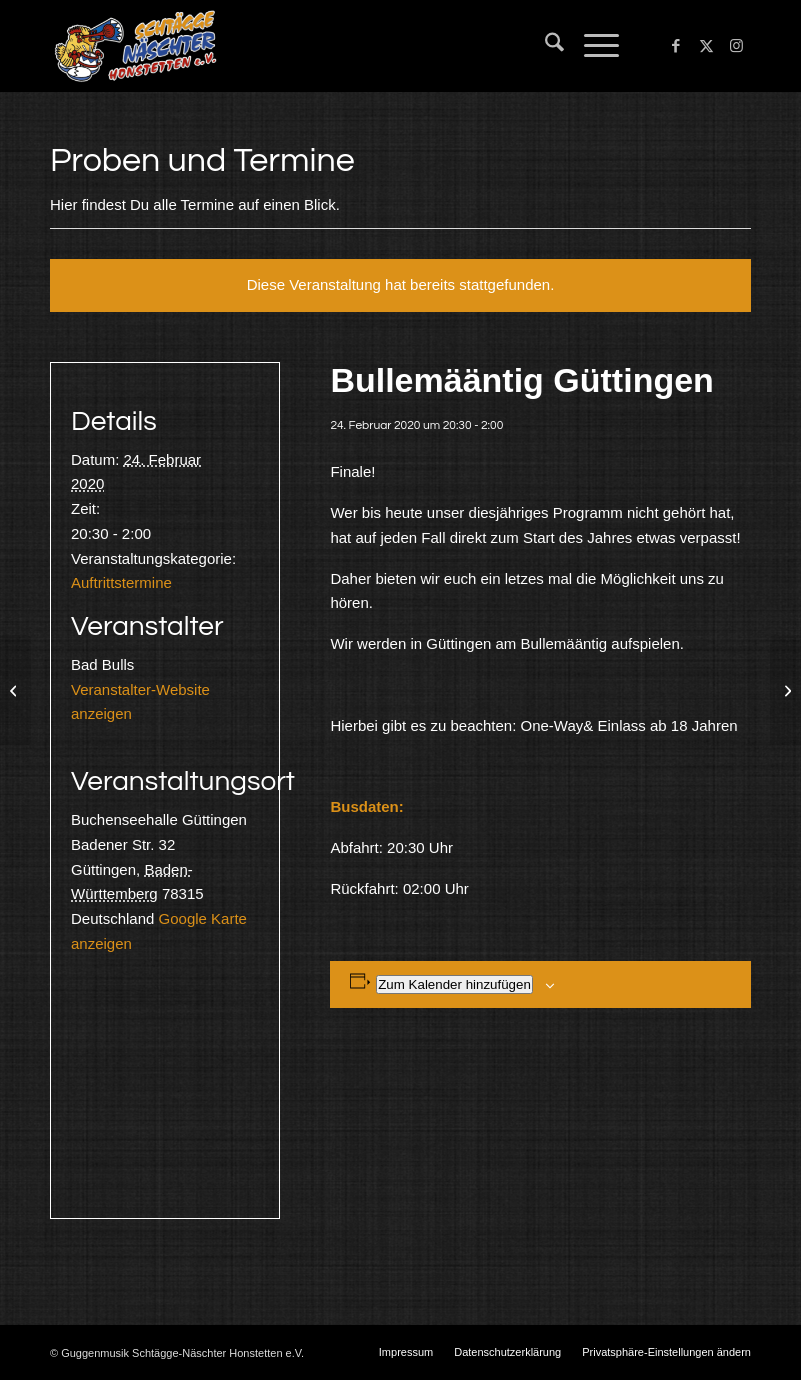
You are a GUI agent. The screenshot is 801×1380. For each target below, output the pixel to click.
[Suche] (544, 46)
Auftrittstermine (121, 582)
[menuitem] (544, 46)
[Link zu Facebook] (676, 46)
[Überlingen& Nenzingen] (15, 690)
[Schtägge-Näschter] (135, 46)
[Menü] (591, 46)
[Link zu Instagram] (736, 46)
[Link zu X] (706, 46)
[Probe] (785, 690)
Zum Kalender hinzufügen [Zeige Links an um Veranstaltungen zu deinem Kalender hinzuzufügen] (454, 984)
